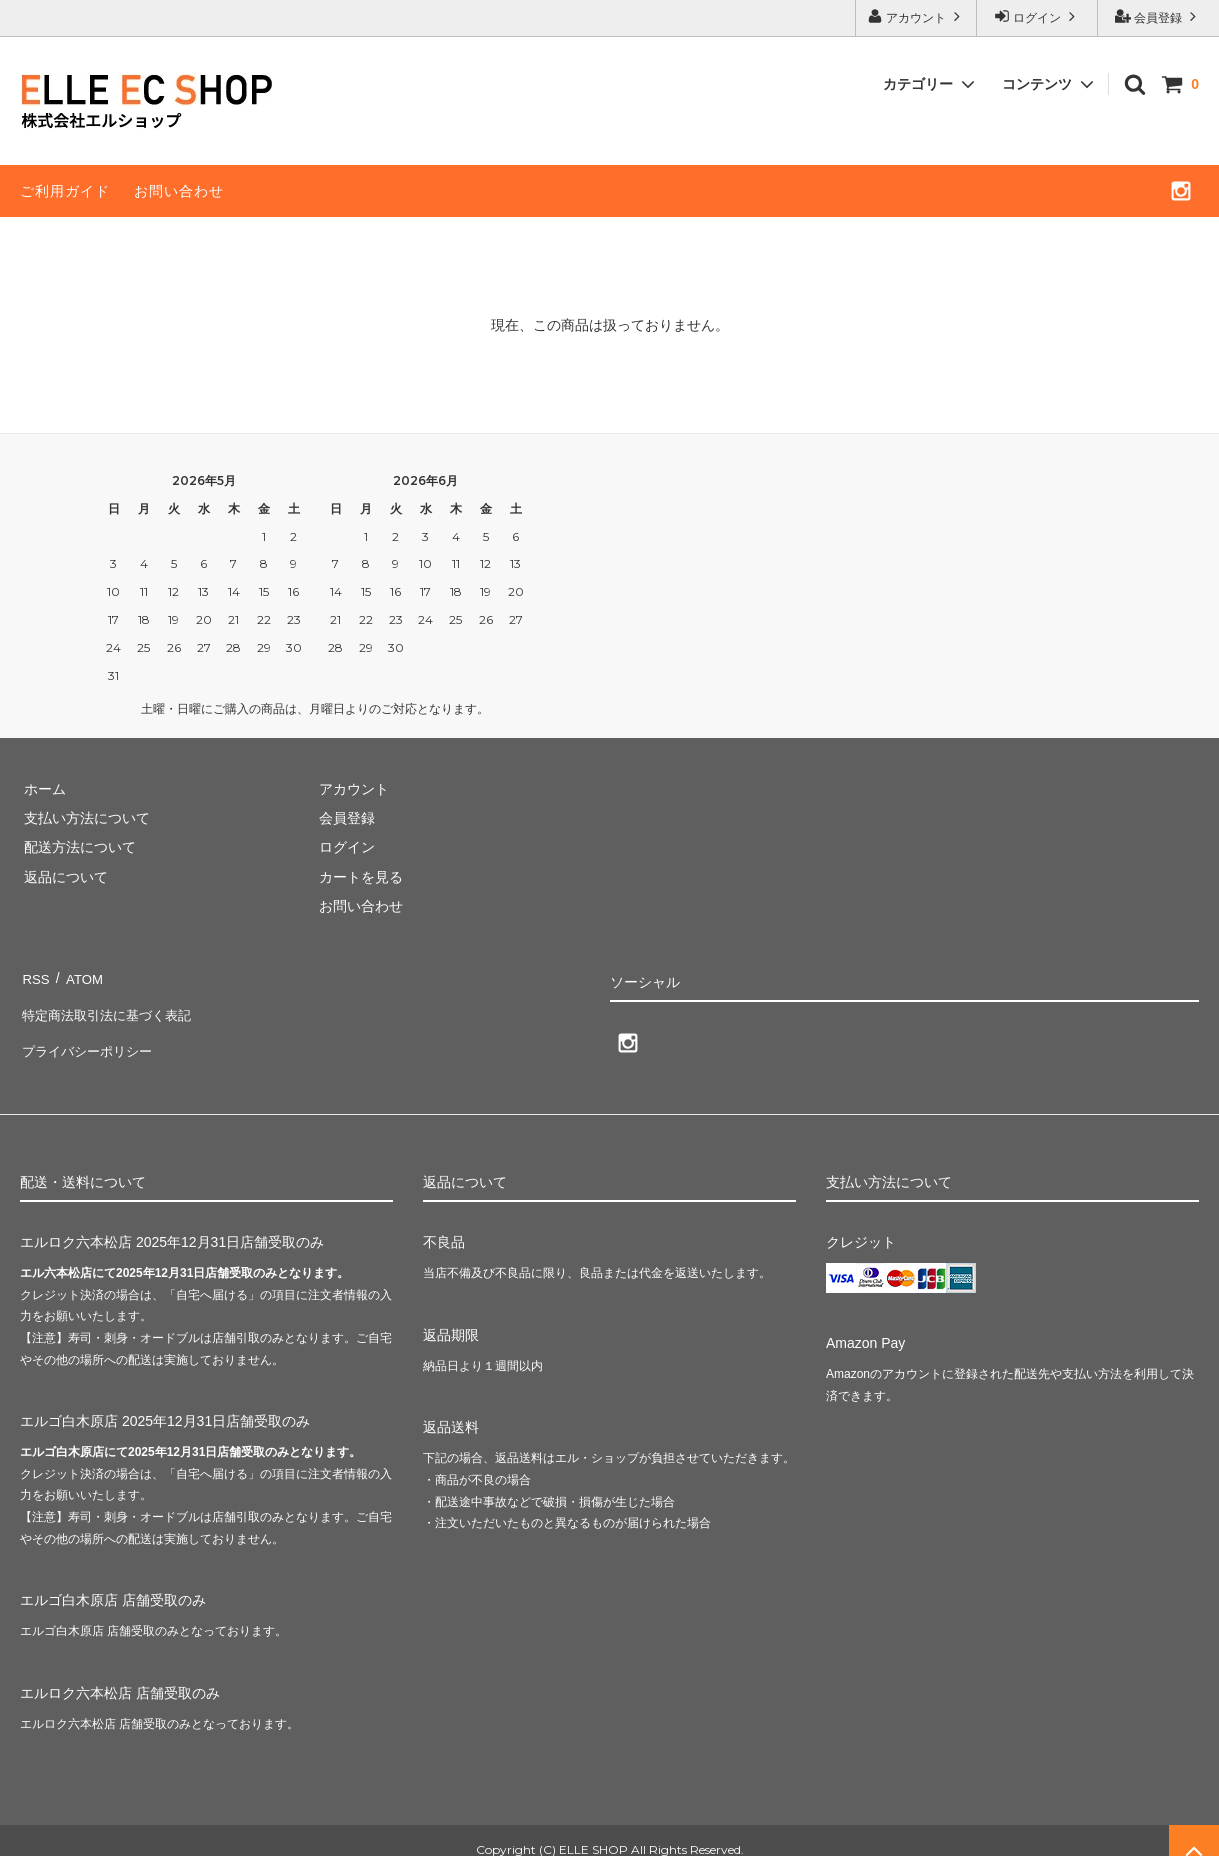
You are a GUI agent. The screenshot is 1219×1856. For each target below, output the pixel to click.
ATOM (79, 975)
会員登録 (1158, 16)
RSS (34, 975)
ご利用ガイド (65, 191)
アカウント (916, 16)
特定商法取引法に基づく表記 (111, 1005)
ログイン (1037, 16)
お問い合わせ (179, 191)
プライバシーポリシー (90, 1034)
